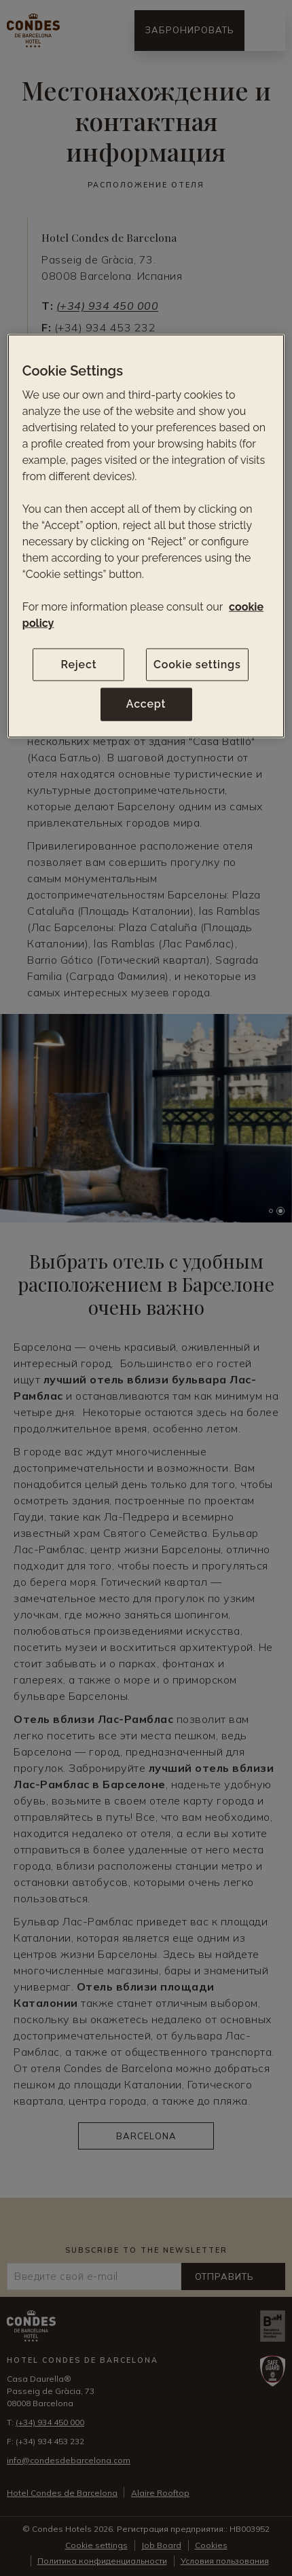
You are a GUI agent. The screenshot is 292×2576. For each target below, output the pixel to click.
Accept (146, 703)
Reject (78, 664)
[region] (146, 536)
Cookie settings (197, 664)
